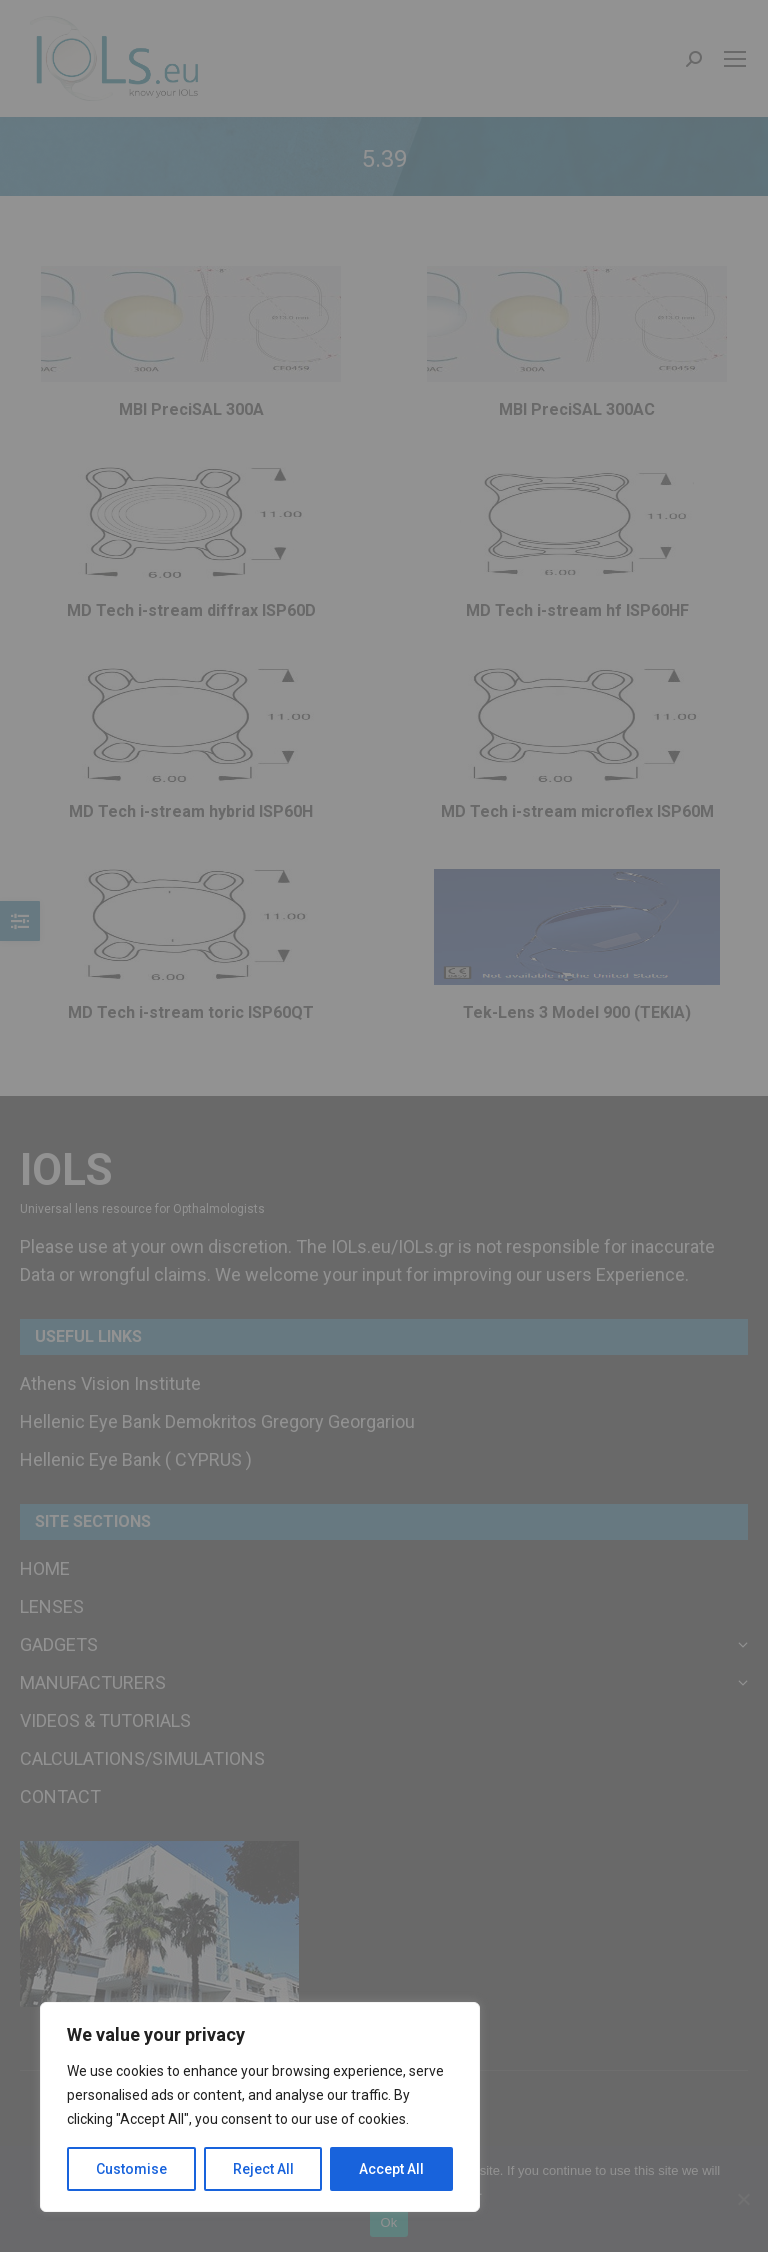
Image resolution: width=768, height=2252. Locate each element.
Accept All (391, 2169)
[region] (260, 2107)
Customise (131, 2169)
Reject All (263, 2169)
